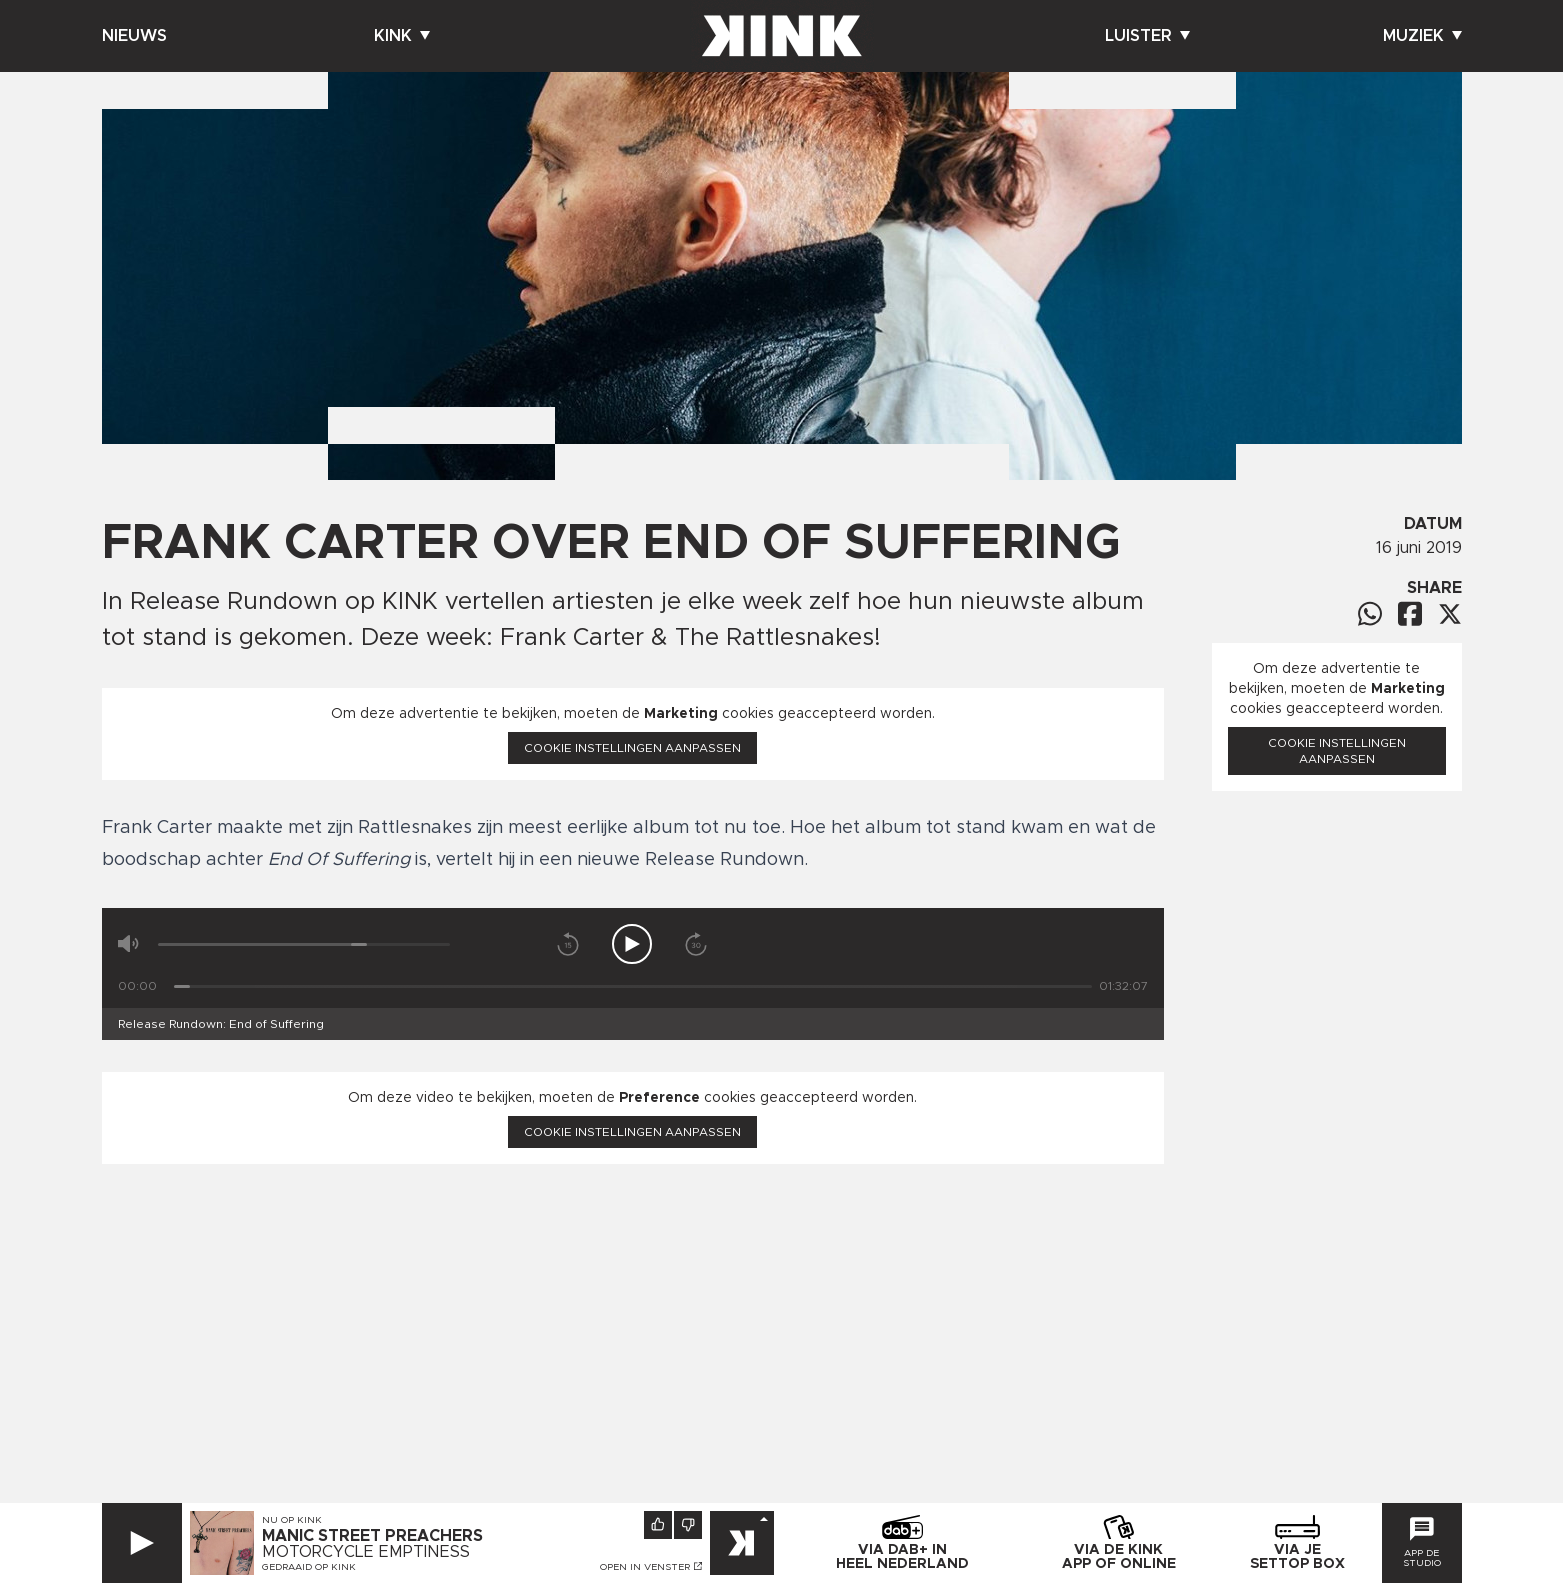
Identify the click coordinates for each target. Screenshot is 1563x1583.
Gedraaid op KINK (309, 1567)
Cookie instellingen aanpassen (632, 748)
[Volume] (304, 944)
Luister (1147, 36)
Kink (402, 36)
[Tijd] (633, 986)
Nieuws (134, 36)
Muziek (1422, 36)
